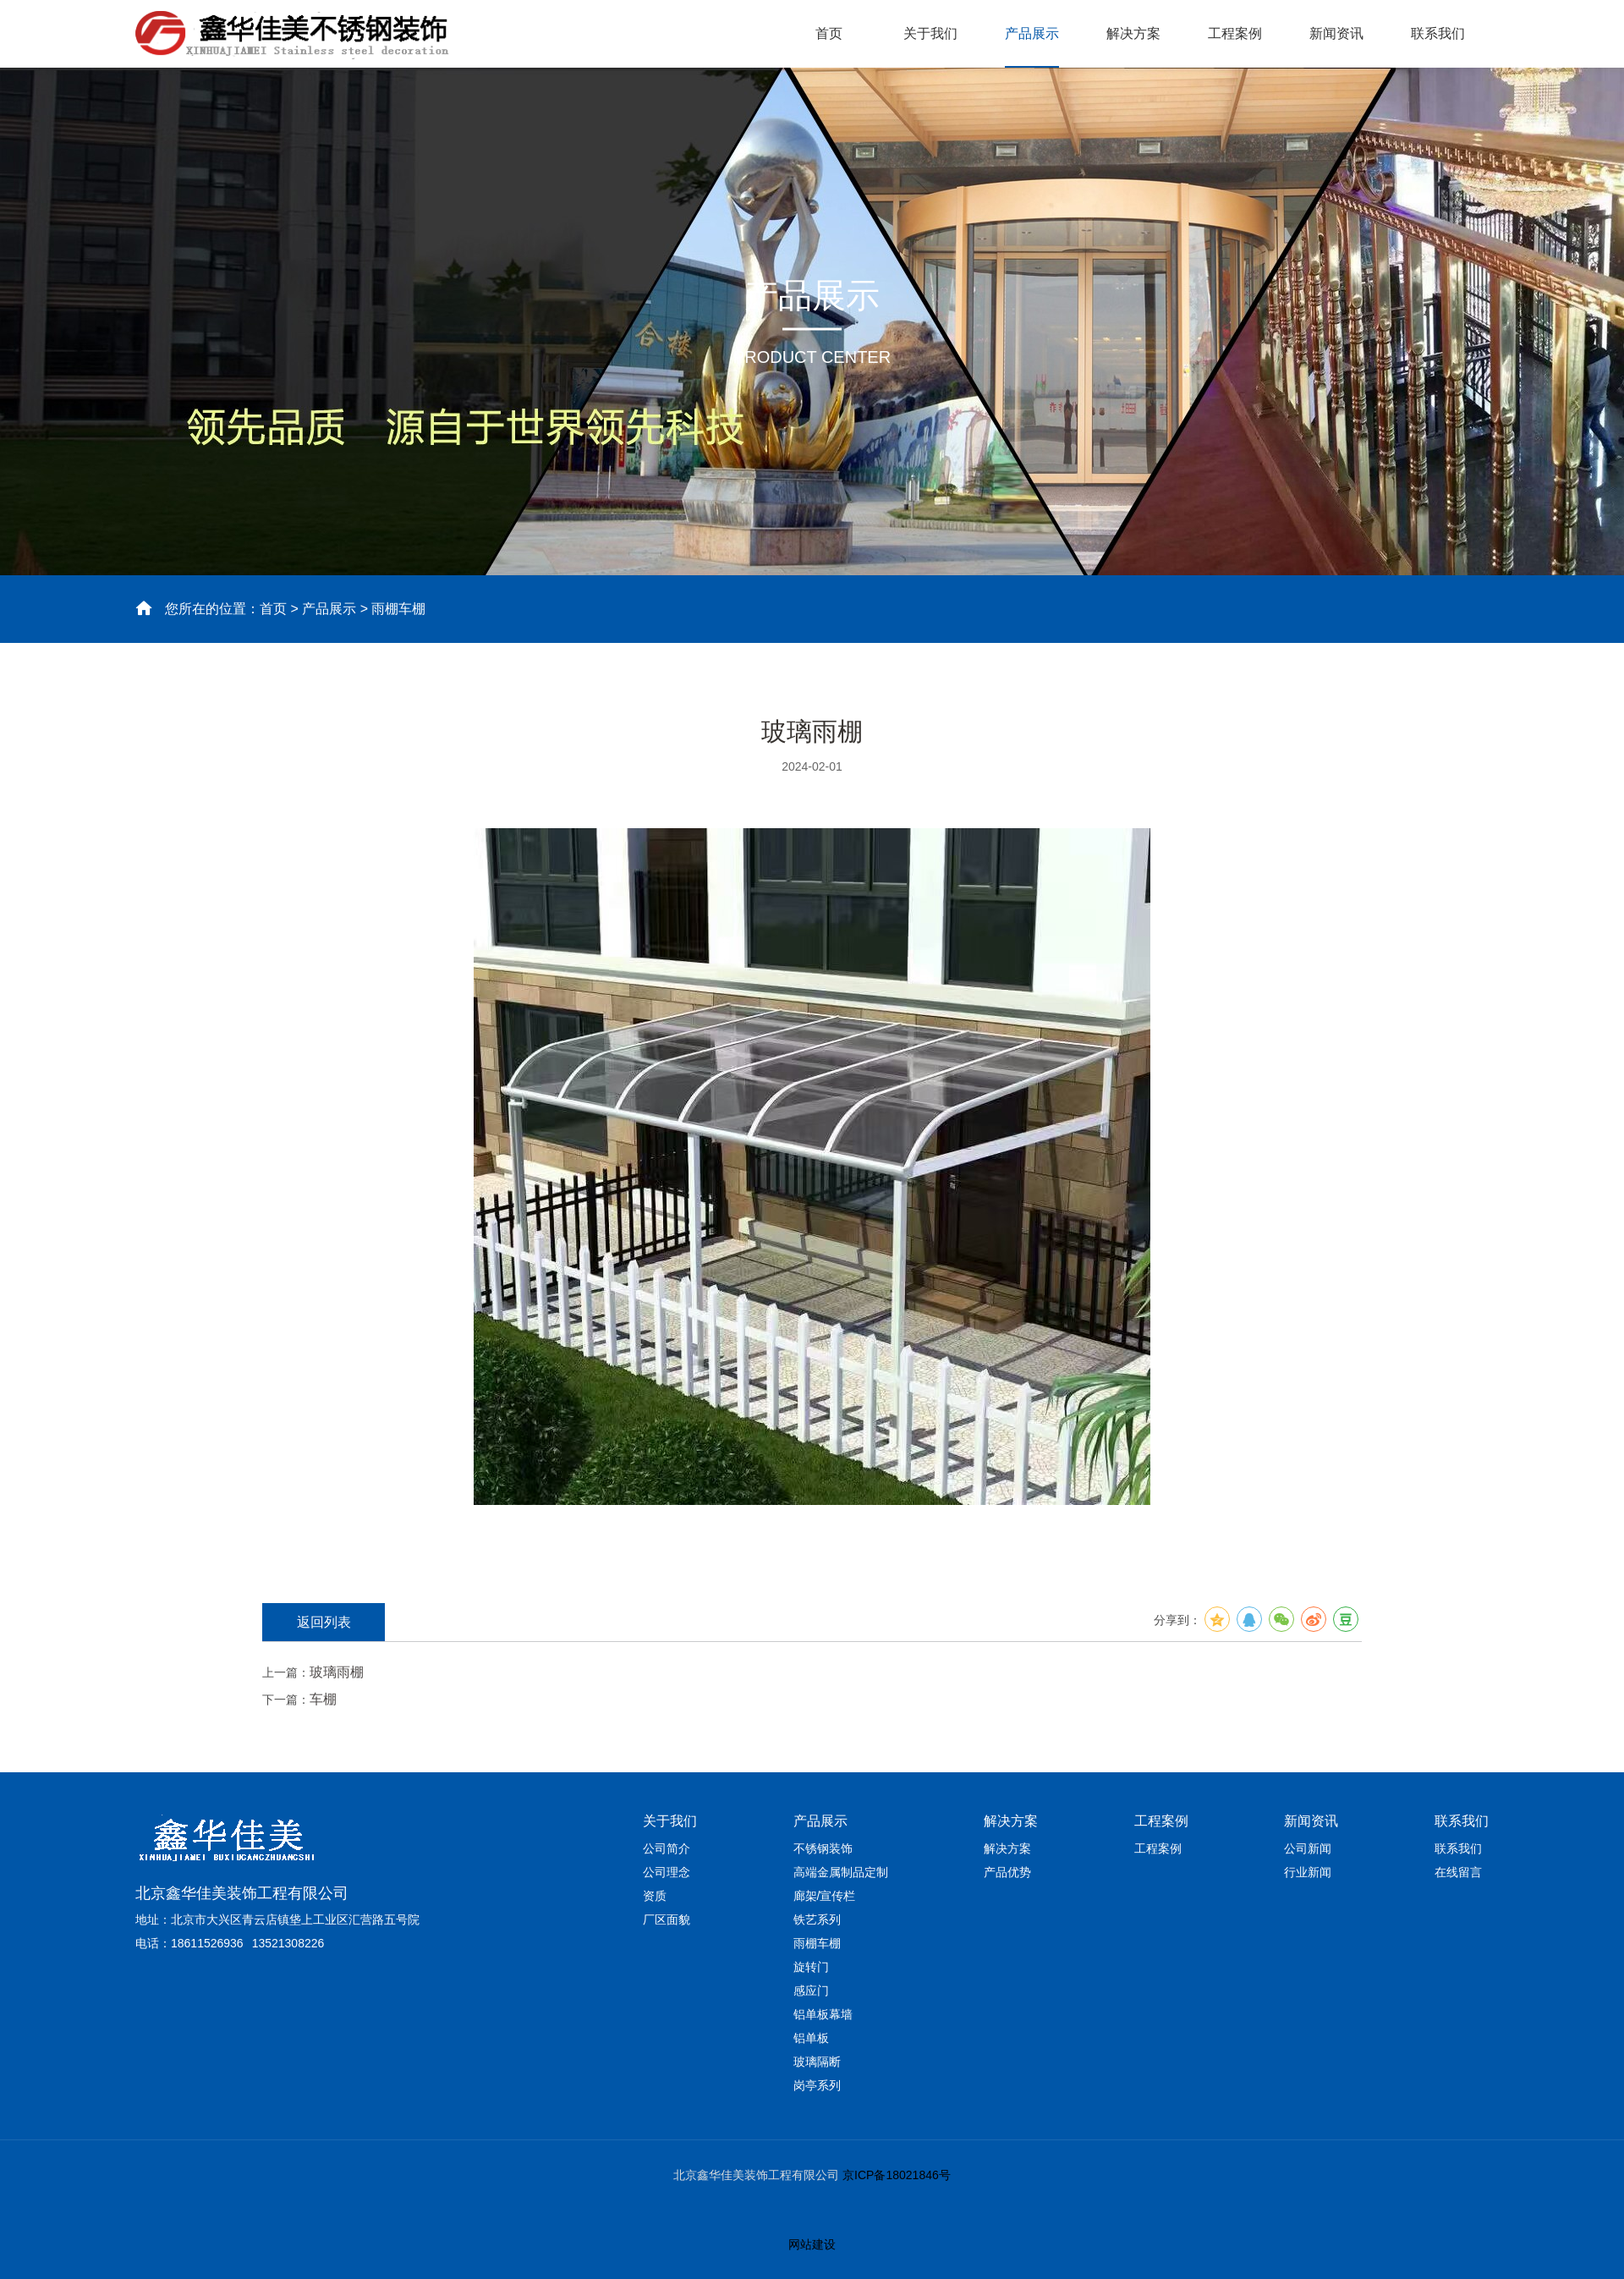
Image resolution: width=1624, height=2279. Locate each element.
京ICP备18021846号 (895, 2175)
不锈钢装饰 (823, 1848)
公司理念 (666, 1872)
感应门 (811, 1990)
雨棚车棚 (817, 1943)
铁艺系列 (817, 1919)
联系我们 (1438, 33)
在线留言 (1458, 1872)
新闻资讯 (1336, 33)
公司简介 (666, 1848)
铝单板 (811, 2038)
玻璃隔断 (817, 2061)
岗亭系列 (817, 2085)
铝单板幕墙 (823, 2014)
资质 (655, 1896)
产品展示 (1032, 33)
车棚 (323, 1699)
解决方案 (1133, 33)
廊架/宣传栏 (824, 1896)
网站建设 (812, 2244)
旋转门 (811, 1967)
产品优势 (1007, 1872)
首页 (828, 33)
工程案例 (1235, 33)
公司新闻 (1307, 1848)
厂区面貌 (666, 1919)
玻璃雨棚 (337, 1672)
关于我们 (930, 33)
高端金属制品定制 (840, 1872)
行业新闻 (1307, 1872)
